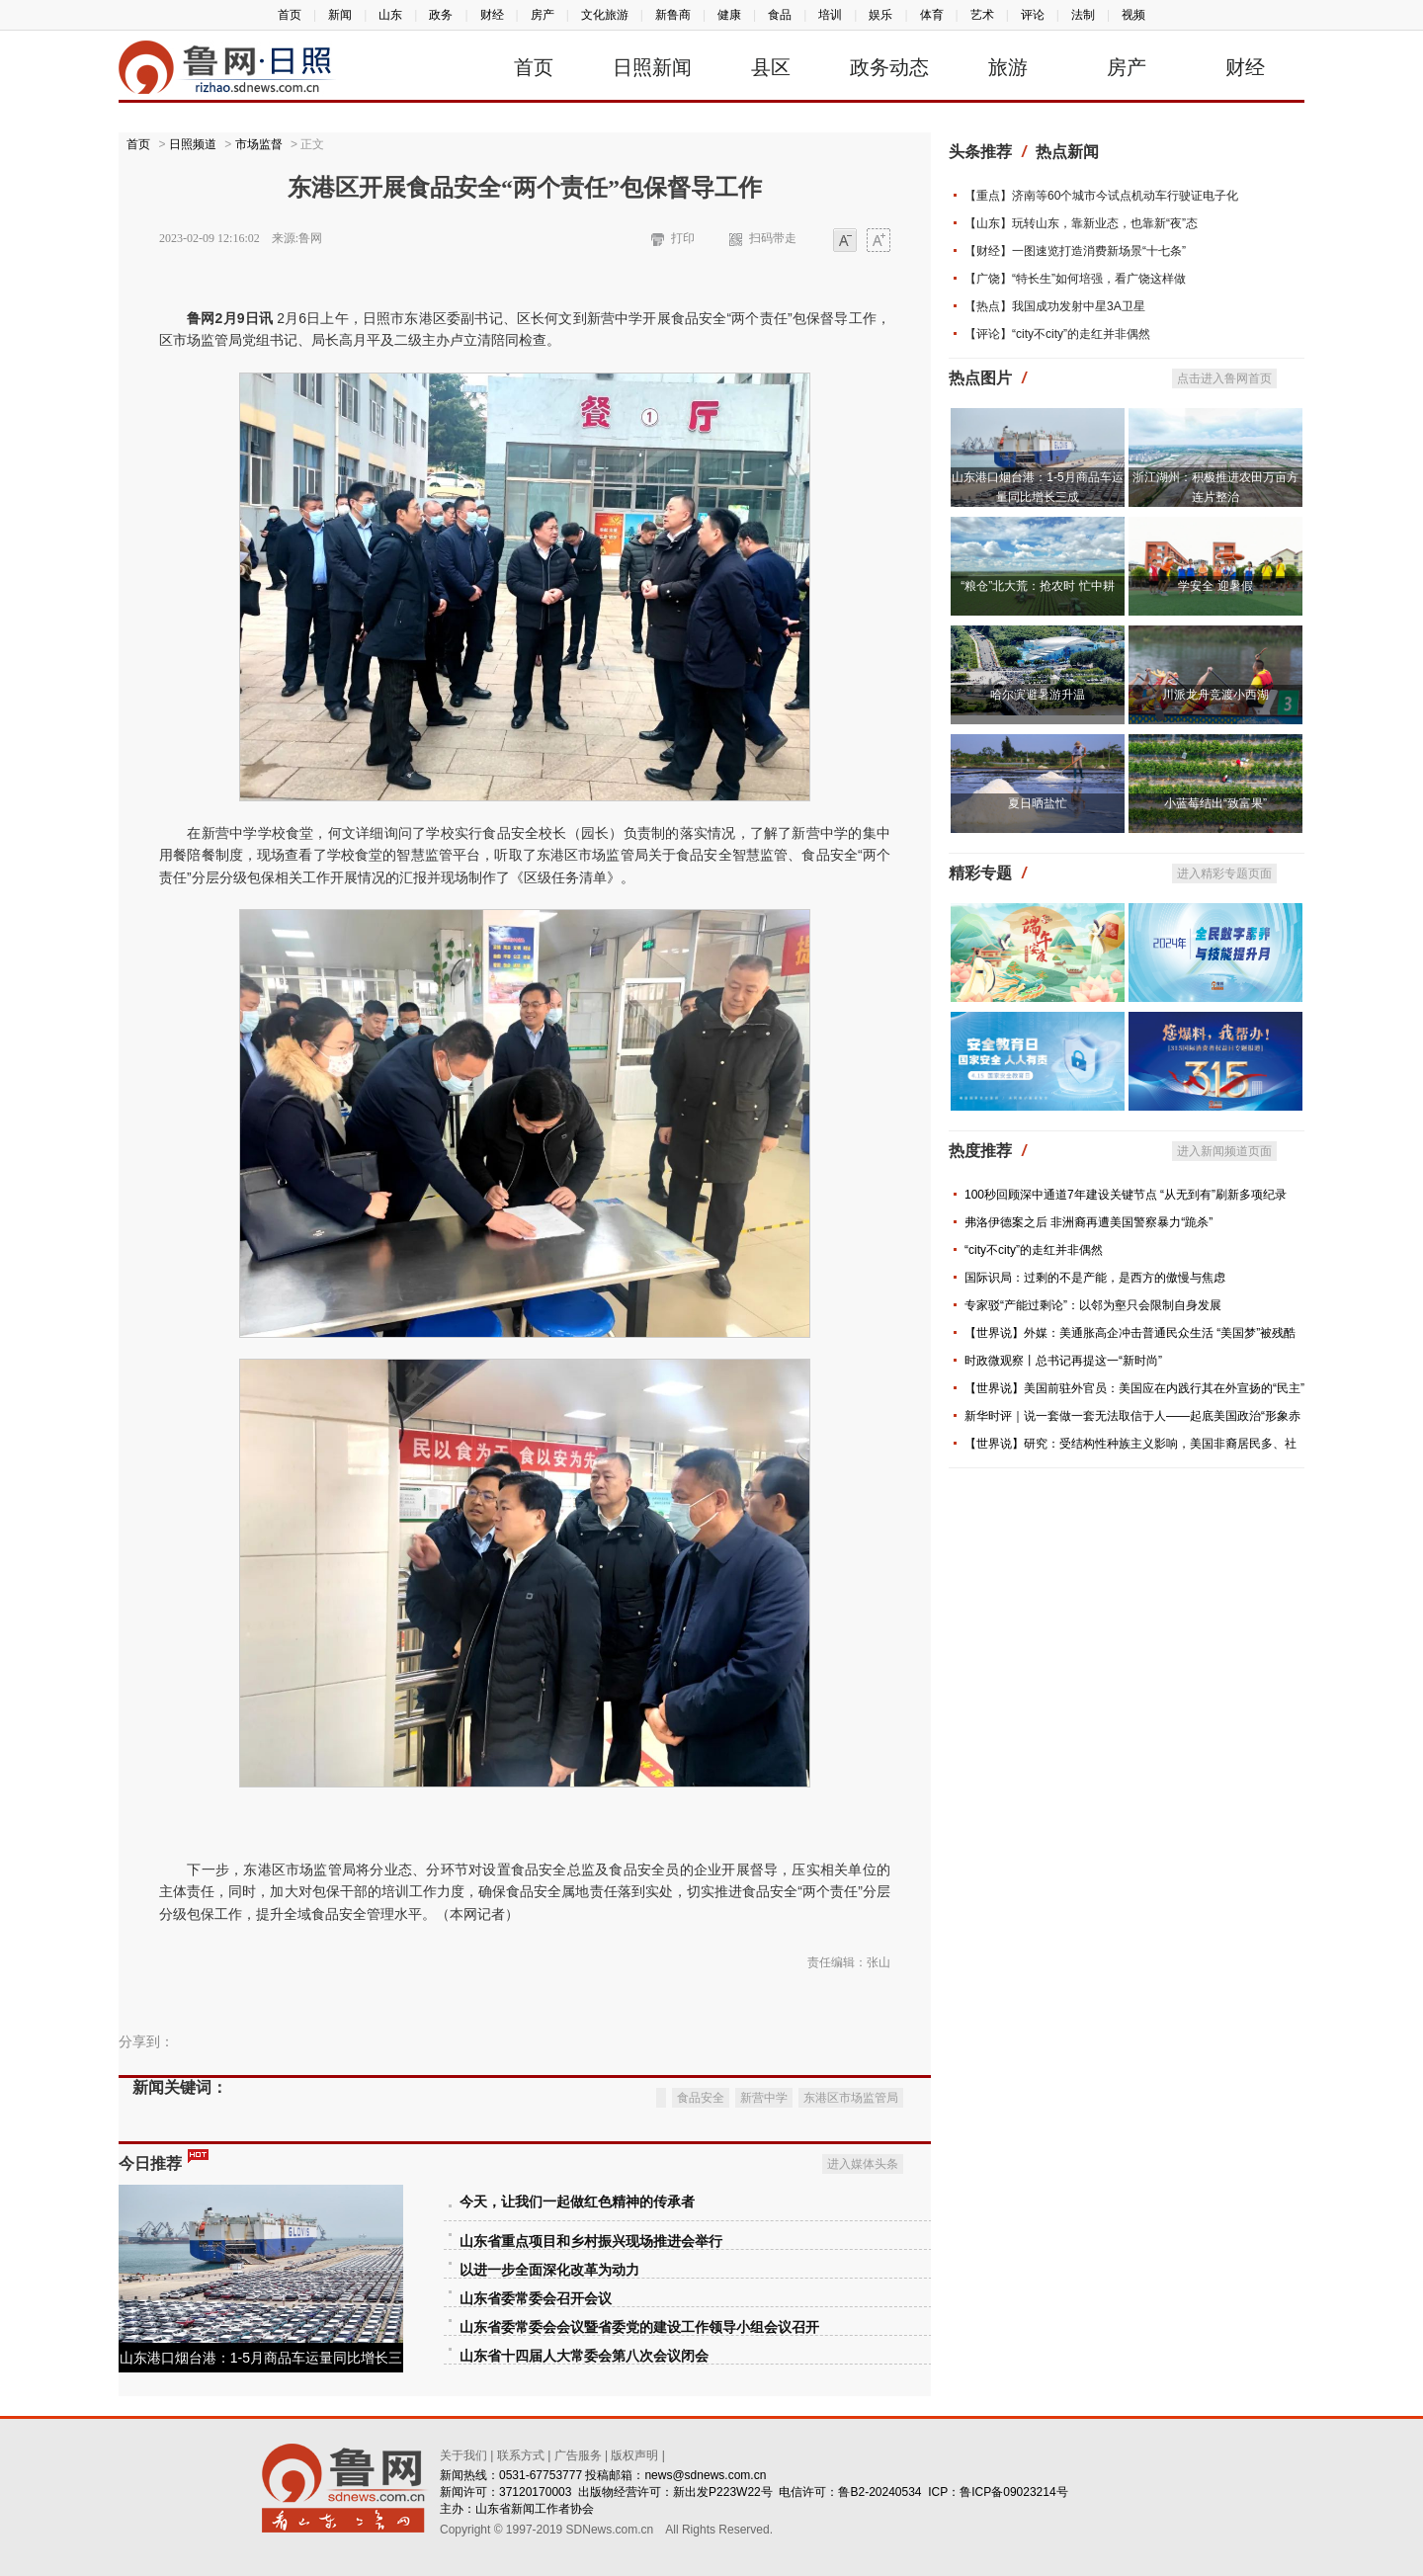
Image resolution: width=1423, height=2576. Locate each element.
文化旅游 (604, 15)
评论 (1033, 15)
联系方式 (520, 2455)
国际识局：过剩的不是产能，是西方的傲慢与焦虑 (1094, 1278)
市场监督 (259, 144)
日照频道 (192, 144)
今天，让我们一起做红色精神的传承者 (577, 2202)
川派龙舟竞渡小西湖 (1215, 695)
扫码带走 (772, 238)
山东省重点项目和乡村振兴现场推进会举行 (591, 2241)
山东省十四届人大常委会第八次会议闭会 (584, 2356)
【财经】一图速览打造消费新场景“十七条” (1075, 251)
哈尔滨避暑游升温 (1037, 695)
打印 (683, 238)
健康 (729, 15)
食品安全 (700, 2098)
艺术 (982, 15)
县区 (771, 67)
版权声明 (634, 2455)
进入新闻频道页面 (1224, 1151)
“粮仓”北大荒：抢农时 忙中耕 (1037, 586)
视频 (1133, 15)
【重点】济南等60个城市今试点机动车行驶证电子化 (1101, 196)
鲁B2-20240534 (879, 2492)
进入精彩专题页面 (1224, 873)
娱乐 (880, 15)
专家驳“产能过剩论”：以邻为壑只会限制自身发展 (1092, 1305)
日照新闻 (652, 67)
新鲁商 (673, 15)
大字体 (878, 241)
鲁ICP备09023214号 (1013, 2492)
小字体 (845, 241)
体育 (932, 15)
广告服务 (578, 2455)
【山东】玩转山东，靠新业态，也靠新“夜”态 (1081, 223)
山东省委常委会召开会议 (536, 2298)
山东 (390, 15)
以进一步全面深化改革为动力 (549, 2270)
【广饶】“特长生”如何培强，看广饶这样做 (1075, 279)
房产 (542, 15)
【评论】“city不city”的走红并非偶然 (1057, 334)
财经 (492, 15)
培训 (830, 15)
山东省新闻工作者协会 (534, 2509)
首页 (289, 15)
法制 (1083, 15)
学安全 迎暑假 (1215, 586)
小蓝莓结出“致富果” (1215, 803)
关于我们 (463, 2455)
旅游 (1008, 67)
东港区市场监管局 (850, 2098)
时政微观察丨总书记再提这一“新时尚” (1063, 1361)
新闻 (340, 15)
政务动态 (889, 67)
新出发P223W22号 (723, 2492)
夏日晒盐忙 (1037, 803)
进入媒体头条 (862, 2164)
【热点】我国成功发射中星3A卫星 (1054, 306)
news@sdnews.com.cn (705, 2475)
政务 (441, 15)
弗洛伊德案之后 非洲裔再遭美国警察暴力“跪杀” (1088, 1222)
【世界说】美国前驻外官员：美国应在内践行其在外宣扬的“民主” (1134, 1388)
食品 (780, 15)
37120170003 (535, 2492)
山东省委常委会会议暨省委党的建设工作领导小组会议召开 (639, 2327)
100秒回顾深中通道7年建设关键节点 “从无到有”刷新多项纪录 (1125, 1195)
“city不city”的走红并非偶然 (1033, 1250)
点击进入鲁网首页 (1224, 378)
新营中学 (764, 2098)
